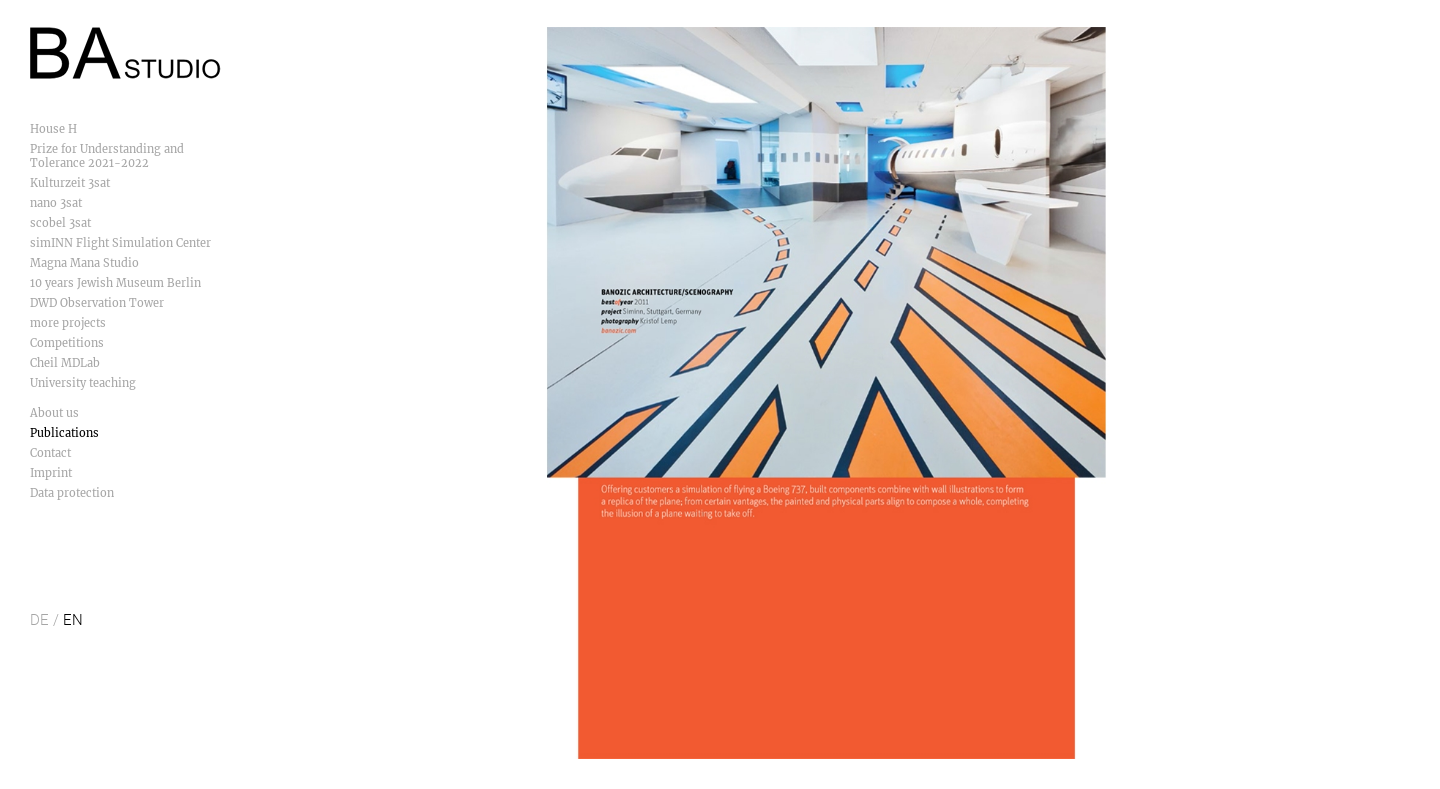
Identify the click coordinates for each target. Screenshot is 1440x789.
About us (54, 413)
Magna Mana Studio (84, 263)
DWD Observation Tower (97, 303)
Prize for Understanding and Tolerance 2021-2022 (107, 156)
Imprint (51, 473)
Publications (64, 433)
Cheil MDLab (65, 363)
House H (53, 129)
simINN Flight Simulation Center (120, 243)
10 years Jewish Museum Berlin (115, 283)
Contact (50, 453)
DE (39, 620)
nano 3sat (56, 203)
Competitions (67, 343)
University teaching (83, 383)
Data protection (72, 493)
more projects (68, 323)
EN (73, 620)
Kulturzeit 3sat (70, 183)
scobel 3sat (60, 223)
